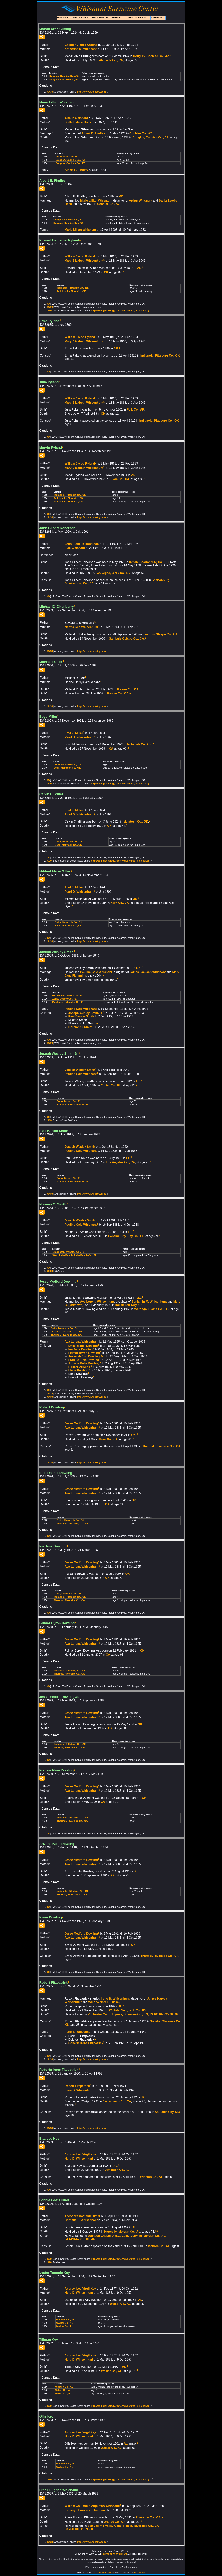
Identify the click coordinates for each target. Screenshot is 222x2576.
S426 (50, 307)
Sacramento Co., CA (117, 2101)
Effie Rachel (83, 1345)
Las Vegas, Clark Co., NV (113, 573)
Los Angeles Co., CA (120, 1162)
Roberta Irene (85, 2043)
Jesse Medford (81, 1423)
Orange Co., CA (114, 2521)
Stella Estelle (78, 122)
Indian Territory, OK (129, 1305)
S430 (50, 91)
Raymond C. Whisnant (114, 2553)
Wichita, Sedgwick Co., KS (127, 2010)
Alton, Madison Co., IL (68, 156)
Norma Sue (81, 627)
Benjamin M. (149, 1301)
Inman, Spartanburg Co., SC (148, 562)
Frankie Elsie (83, 1359)
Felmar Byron (84, 1352)
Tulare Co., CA (119, 479)
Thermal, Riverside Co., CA (66, 1334)
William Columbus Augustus (92, 2506)
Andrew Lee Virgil (80, 2154)
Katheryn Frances (85, 2510)
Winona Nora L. (104, 2002)
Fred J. (74, 733)
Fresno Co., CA (127, 689)
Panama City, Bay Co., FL (126, 1236)
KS (144, 2097)
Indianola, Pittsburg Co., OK (73, 288)
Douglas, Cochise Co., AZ (151, 56)
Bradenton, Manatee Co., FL (68, 1002)
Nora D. (79, 2158)
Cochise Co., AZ (140, 133)
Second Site (109, 2572)
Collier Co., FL (111, 1085)
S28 (49, 2262)
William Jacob (80, 256)
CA (111, 748)
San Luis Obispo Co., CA (159, 634)
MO (121, 196)
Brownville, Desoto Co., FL (67, 995)
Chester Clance (81, 44)
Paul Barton (81, 1016)
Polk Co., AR (135, 409)
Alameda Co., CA (111, 60)
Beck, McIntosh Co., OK (67, 767)
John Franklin (82, 543)
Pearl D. (79, 737)
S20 (49, 310)
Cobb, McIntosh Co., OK (67, 764)
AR (139, 267)
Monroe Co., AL (159, 2246)
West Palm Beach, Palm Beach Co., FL (74, 1255)
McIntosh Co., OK (139, 744)
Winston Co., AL (151, 2176)
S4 (48, 303)
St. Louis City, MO (167, 2112)
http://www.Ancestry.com (91, 91)
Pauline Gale (96, 972)
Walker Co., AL (120, 2303)
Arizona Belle (84, 1363)
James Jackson (148, 972)
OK (106, 272)
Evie (75, 548)
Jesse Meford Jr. (86, 1356)
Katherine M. (81, 48)
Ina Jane (80, 1349)
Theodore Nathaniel (82, 2216)
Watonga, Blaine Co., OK (151, 1309)
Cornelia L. (81, 2220)
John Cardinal (139, 2572)
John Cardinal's (97, 2572)
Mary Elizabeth (84, 260)
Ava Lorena (97, 1301)
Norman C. (80, 1027)
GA (138, 968)
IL (135, 129)
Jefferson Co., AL (117, 2169)
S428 (50, 1271)
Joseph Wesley (80, 1069)
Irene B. (115, 1998)
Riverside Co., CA (148, 2517)
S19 (49, 1120)
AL (115, 2165)
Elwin (78, 1370)
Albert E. (93, 133)
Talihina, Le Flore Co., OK (71, 291)
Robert (79, 1366)
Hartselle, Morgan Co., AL (122, 2231)
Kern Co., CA (120, 902)
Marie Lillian (95, 200)
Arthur (76, 118)
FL (137, 1081)
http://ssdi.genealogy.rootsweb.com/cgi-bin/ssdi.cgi (120, 310)
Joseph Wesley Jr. (85, 1013)
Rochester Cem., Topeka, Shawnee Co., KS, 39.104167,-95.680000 (133, 2014)
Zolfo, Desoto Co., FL (64, 998)
